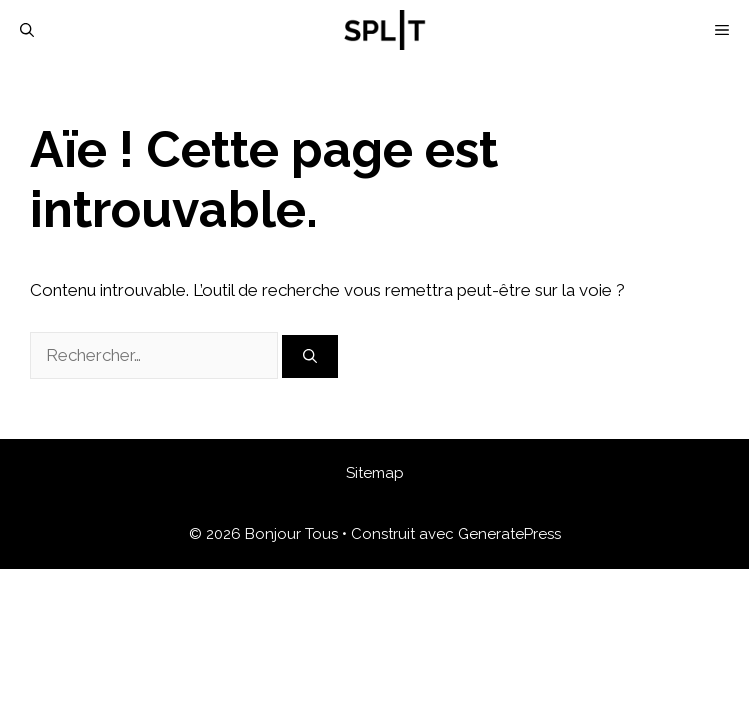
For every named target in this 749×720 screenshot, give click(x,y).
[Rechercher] (310, 356)
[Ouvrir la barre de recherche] (27, 30)
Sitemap (375, 473)
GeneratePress (509, 534)
